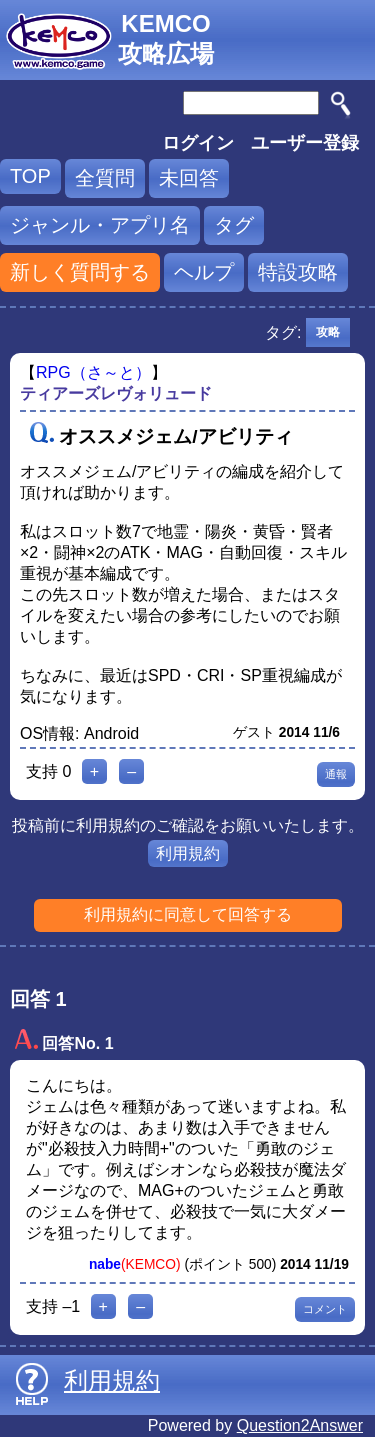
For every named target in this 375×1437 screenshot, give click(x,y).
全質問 (105, 178)
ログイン (198, 143)
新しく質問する (80, 272)
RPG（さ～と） (93, 372)
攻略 (328, 332)
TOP (30, 176)
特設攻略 (298, 272)
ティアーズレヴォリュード (116, 393)
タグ (234, 225)
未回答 (189, 178)
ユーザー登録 (305, 143)
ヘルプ (204, 272)
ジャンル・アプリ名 (100, 225)
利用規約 (188, 853)
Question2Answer (300, 1425)
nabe (105, 1264)
